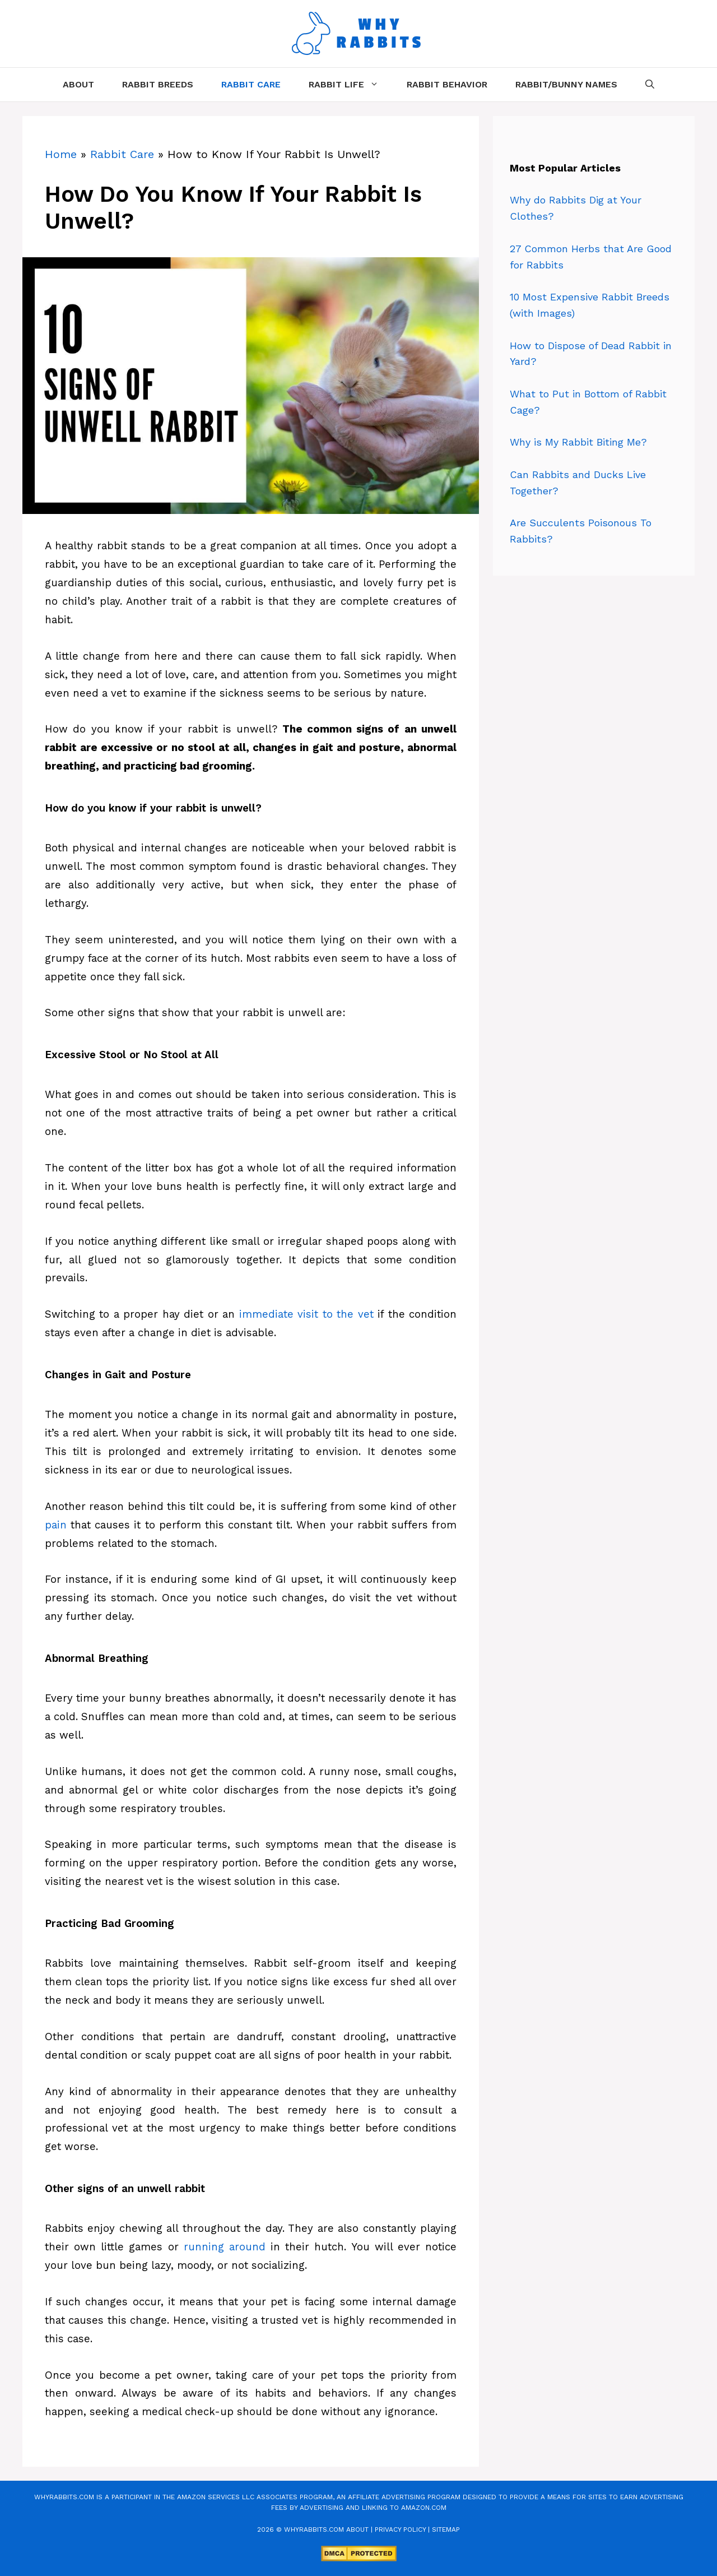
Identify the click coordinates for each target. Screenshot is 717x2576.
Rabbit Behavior (447, 84)
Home (61, 154)
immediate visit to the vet (306, 1314)
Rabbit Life (351, 84)
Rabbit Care (251, 84)
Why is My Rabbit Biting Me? (578, 442)
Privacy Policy (400, 2529)
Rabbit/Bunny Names (566, 84)
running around (225, 2247)
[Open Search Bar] (649, 84)
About (78, 84)
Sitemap (446, 2529)
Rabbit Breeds (157, 84)
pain (56, 1525)
